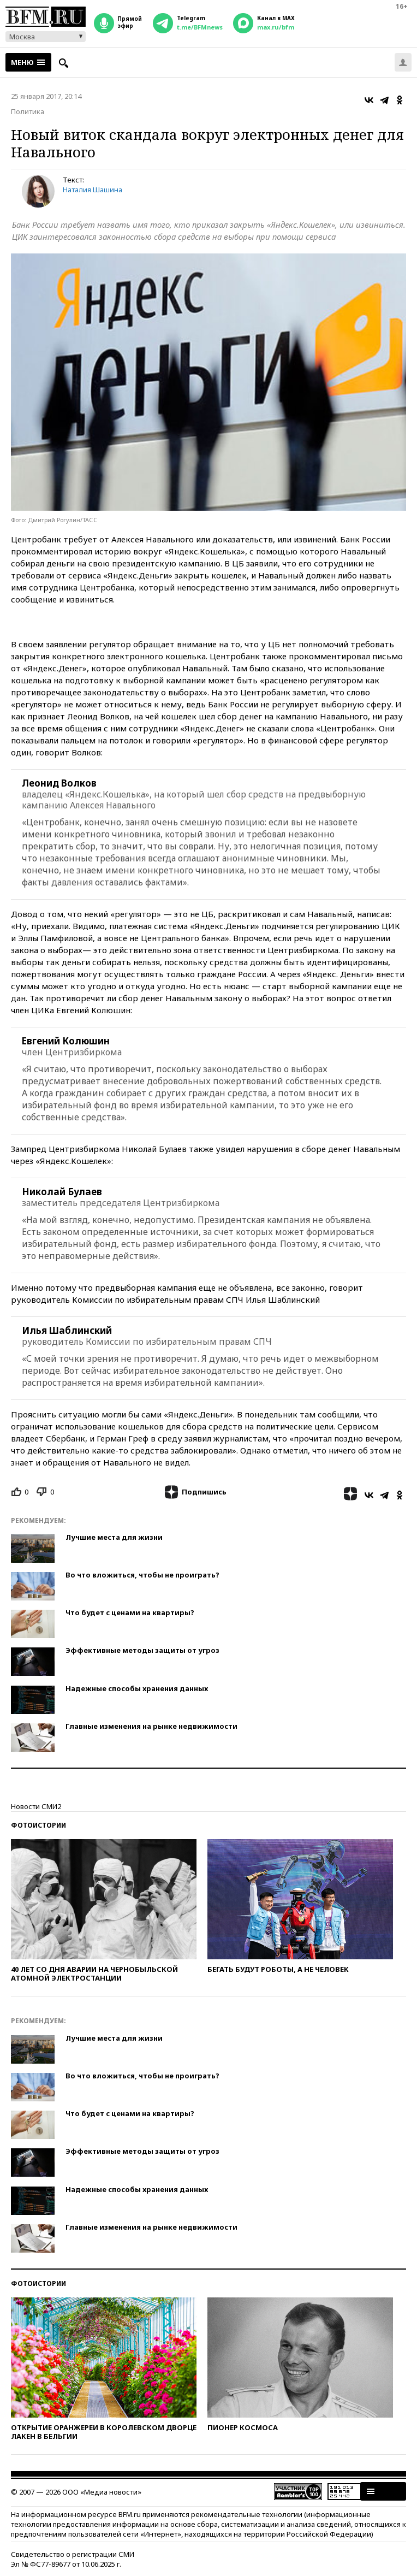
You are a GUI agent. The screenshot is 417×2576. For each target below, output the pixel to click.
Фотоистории (38, 1825)
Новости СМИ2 (36, 1806)
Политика (27, 111)
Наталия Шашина (92, 189)
